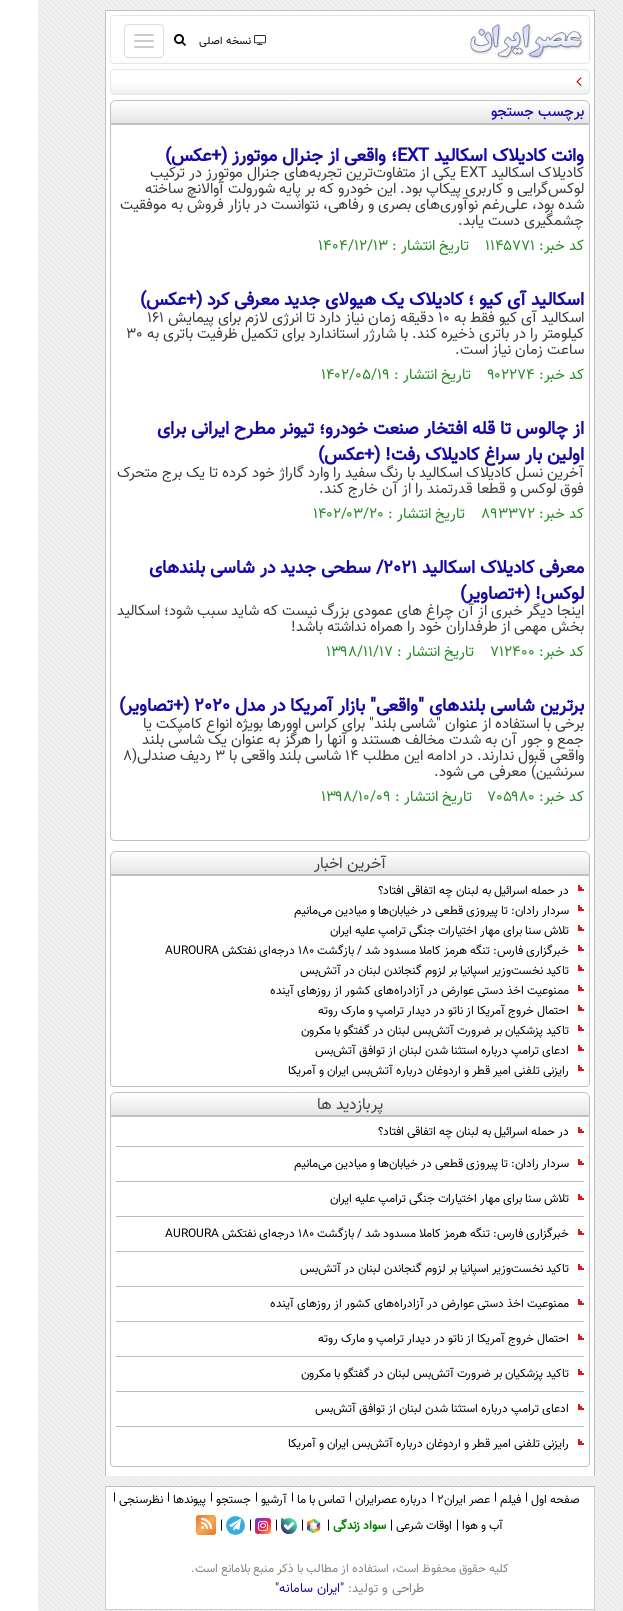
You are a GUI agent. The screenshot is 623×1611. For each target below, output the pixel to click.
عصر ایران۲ (425, 1500)
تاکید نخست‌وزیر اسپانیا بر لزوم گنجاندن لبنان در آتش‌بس (404, 971)
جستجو (195, 1500)
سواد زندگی (321, 1526)
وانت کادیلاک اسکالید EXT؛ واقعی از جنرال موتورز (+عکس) (336, 157)
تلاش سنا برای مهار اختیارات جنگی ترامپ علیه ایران (419, 931)
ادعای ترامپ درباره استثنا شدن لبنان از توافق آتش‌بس (411, 1051)
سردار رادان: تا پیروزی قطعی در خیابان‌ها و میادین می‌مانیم (401, 911)
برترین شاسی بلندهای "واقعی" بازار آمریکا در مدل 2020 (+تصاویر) (313, 707)
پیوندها (151, 1500)
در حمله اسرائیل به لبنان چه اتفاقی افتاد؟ (443, 891)
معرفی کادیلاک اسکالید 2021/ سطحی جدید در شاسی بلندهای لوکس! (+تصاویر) (328, 582)
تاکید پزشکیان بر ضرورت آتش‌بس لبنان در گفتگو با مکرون (404, 1031)
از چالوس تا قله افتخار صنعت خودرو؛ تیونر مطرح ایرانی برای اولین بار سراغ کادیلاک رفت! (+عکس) (332, 443)
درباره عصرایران (353, 1500)
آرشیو (236, 1500)
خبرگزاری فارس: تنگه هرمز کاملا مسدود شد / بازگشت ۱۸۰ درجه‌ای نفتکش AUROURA (336, 951)
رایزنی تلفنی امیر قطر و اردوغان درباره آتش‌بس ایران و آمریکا (398, 1071)
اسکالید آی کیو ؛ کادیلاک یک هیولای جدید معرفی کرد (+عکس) (324, 301)
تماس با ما (283, 1500)
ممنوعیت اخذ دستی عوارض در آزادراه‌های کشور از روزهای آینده (389, 991)
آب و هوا (444, 1526)
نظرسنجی (103, 1500)
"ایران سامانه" (271, 1589)
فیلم (472, 1500)
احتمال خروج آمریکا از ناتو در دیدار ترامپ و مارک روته (413, 1011)
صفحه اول (517, 1500)
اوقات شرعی (386, 1526)
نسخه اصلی (193, 41)
